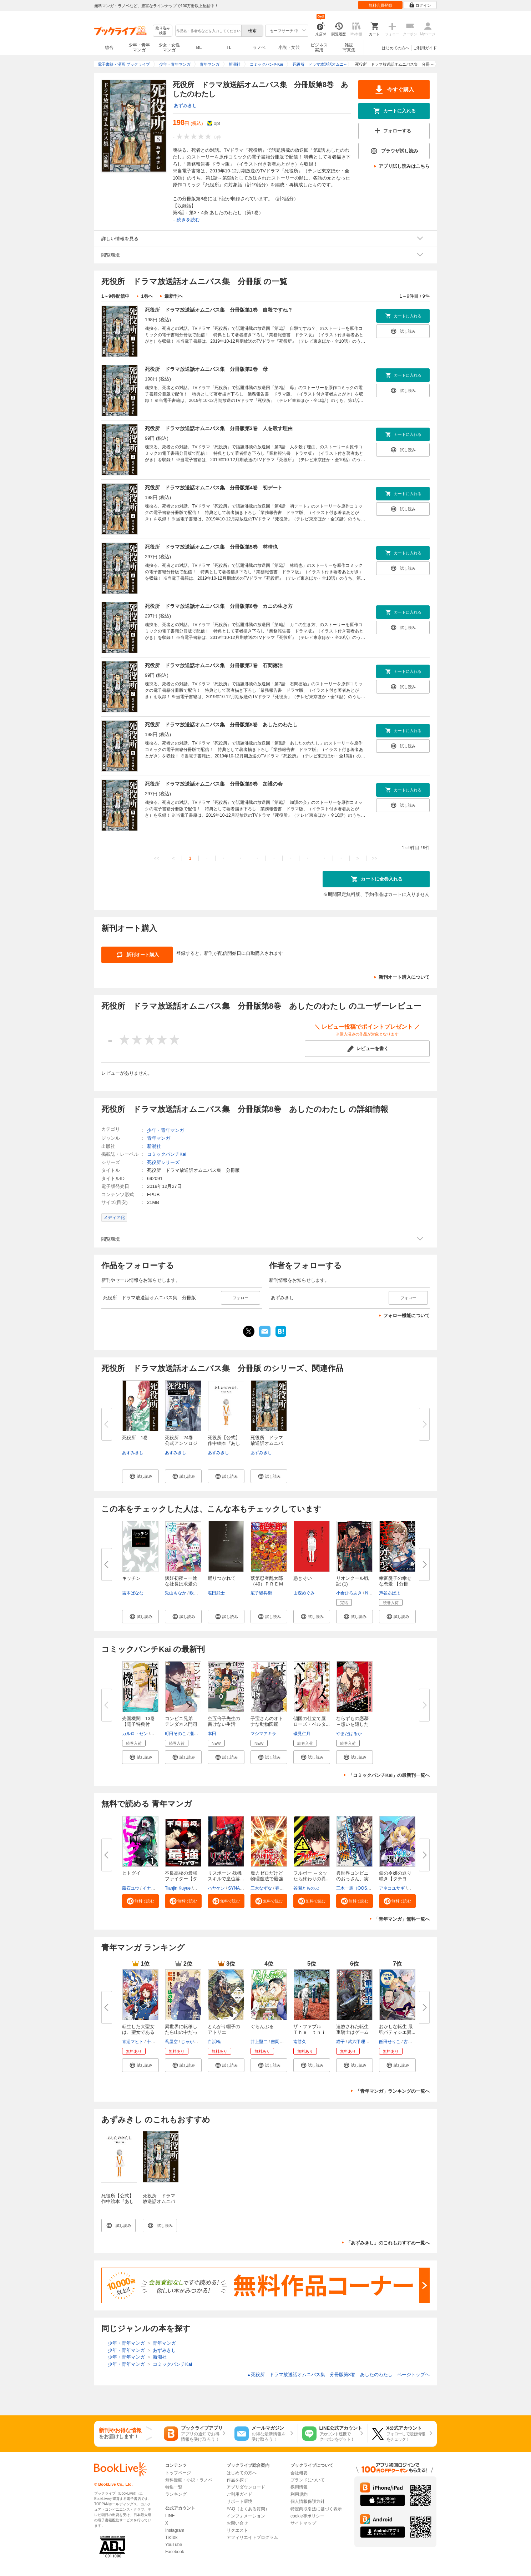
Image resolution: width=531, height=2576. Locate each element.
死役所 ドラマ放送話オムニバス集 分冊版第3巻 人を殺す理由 (219, 428)
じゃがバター (194, 2041)
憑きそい (302, 1578)
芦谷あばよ (389, 1593)
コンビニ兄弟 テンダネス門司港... (181, 1724)
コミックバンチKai (166, 1154)
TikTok (171, 2537)
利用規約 (299, 2494)
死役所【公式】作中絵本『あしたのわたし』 (117, 2201)
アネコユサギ (392, 1888)
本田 (212, 1733)
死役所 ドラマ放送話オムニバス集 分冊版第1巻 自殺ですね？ (219, 310)
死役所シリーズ (163, 1162)
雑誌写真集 (349, 47)
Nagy (370, 1593)
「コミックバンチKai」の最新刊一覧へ (389, 1775)
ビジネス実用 (319, 47)
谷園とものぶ (306, 1888)
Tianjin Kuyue (178, 1888)
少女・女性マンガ (169, 47)
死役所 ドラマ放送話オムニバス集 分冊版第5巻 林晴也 (211, 547)
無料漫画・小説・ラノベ (188, 2479)
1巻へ (147, 296)
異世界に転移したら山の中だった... (181, 2032)
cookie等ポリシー (307, 2516)
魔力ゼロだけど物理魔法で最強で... (267, 1878)
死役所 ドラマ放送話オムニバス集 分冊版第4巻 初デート (214, 487)
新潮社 (154, 1146)
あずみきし (185, 105)
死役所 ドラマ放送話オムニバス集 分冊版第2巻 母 (206, 369)
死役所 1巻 (135, 1437)
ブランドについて (307, 2479)
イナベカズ (153, 1888)
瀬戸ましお (200, 1733)
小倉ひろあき (349, 1593)
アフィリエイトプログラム (252, 2537)
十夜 (151, 2041)
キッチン (131, 1578)
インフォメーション (246, 2516)
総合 (109, 47)
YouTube (173, 2544)
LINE (170, 2515)
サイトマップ (303, 2523)
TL (228, 47)
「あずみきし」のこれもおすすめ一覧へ (388, 2242)
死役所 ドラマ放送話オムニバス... (267, 1443)
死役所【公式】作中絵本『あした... (224, 1443)
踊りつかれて (222, 1578)
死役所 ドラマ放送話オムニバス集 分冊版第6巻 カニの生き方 (219, 606)
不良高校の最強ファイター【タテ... (181, 1878)
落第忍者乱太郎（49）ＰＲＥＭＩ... (267, 1584)
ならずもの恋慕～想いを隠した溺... (352, 1724)
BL (199, 47)
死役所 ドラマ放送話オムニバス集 (159, 2201)
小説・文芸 (289, 47)
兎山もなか (175, 1593)
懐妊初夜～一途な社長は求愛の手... (181, 1584)
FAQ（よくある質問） (248, 2508)
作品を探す (237, 2479)
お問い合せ (237, 2523)
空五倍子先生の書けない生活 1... (224, 1724)
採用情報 (299, 2487)
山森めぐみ (304, 1593)
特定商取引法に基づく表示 (316, 2508)
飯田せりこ (389, 2041)
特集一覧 (173, 2487)
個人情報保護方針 (307, 2501)
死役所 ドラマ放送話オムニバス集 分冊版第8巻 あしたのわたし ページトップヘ (338, 2374)
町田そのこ (175, 1733)
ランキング (176, 2494)
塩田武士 (216, 1593)
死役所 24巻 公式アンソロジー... (181, 1443)
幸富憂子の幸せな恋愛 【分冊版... (395, 1584)
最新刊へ (174, 296)
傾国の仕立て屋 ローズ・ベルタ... (311, 1721)
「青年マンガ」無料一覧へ (402, 1919)
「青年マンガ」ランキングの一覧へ (392, 2091)
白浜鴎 (214, 2041)
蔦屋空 (171, 2041)
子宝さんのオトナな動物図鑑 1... (267, 1724)
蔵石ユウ (130, 1888)
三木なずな (261, 1888)
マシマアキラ (263, 1733)
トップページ (178, 2472)
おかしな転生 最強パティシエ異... (397, 2029)
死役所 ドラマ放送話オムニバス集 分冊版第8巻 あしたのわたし (221, 724)
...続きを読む (186, 219)
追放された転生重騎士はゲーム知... (352, 2032)
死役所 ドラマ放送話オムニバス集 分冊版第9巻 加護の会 (214, 784)
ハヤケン (216, 1888)
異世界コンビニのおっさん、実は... (352, 1878)
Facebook (174, 2551)
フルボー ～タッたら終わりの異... (311, 1875)
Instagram (174, 2530)
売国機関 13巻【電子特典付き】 (138, 1724)
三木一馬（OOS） (353, 1888)
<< (156, 858)
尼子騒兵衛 (261, 1593)
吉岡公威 (279, 2041)
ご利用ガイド (425, 48)
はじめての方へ (395, 48)
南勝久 (299, 2041)
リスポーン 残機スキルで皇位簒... (226, 1875)
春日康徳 (283, 1888)
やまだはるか (349, 1733)
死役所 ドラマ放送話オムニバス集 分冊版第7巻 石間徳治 (214, 665)
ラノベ (259, 47)
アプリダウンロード (246, 2487)
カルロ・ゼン (135, 1733)
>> (374, 858)
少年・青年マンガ (139, 47)
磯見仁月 (301, 1733)
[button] (140, 1476)
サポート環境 (239, 2501)
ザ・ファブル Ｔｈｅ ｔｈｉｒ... (309, 2032)
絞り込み (163, 31)
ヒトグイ (131, 1873)
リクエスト (237, 2530)
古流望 (410, 2041)
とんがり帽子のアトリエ (224, 2029)
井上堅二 (259, 2041)
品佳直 (157, 1733)
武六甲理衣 (358, 2041)
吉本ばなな (132, 1593)
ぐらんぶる (262, 2026)
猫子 (340, 2041)
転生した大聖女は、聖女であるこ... (138, 2032)
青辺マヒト (132, 2041)
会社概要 (299, 2472)
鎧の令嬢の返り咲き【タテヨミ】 (395, 1878)
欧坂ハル (198, 1593)
